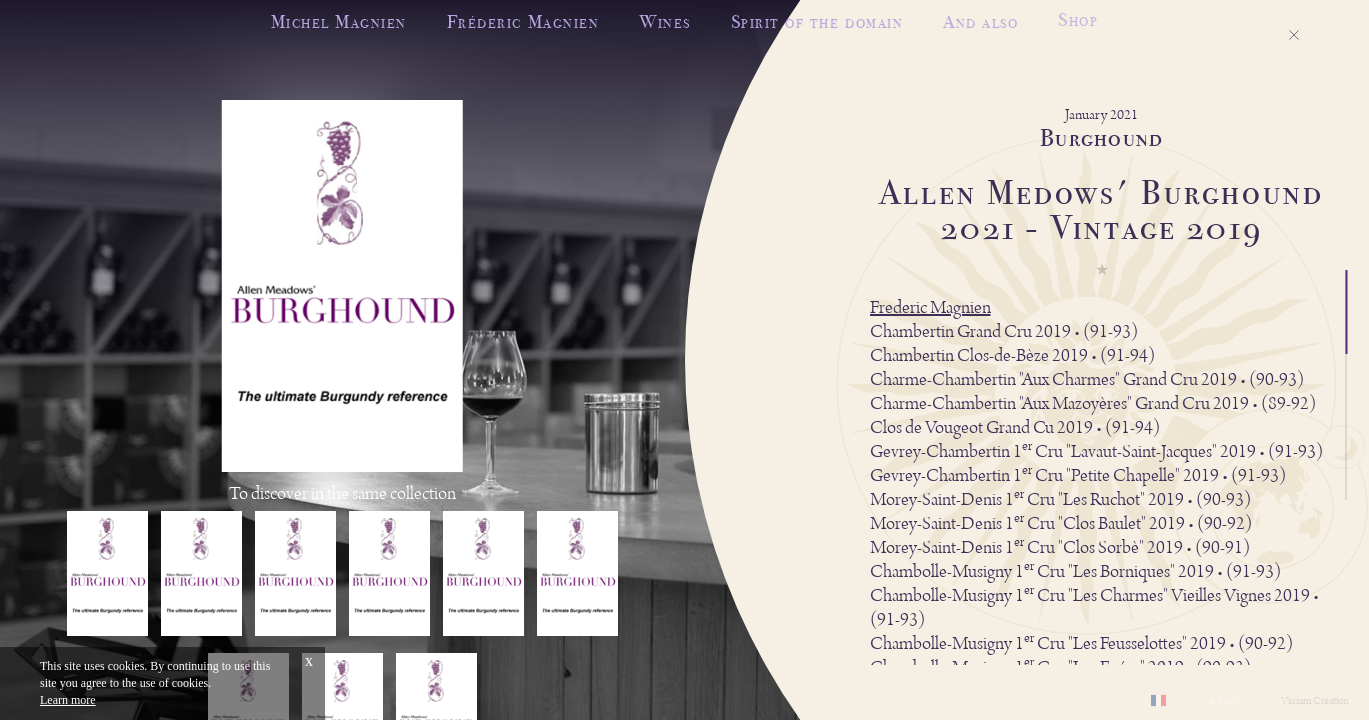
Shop (1078, 15)
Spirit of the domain (817, 20)
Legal (1223, 700)
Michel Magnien (339, 21)
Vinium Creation (1315, 701)
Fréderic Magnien (523, 21)
